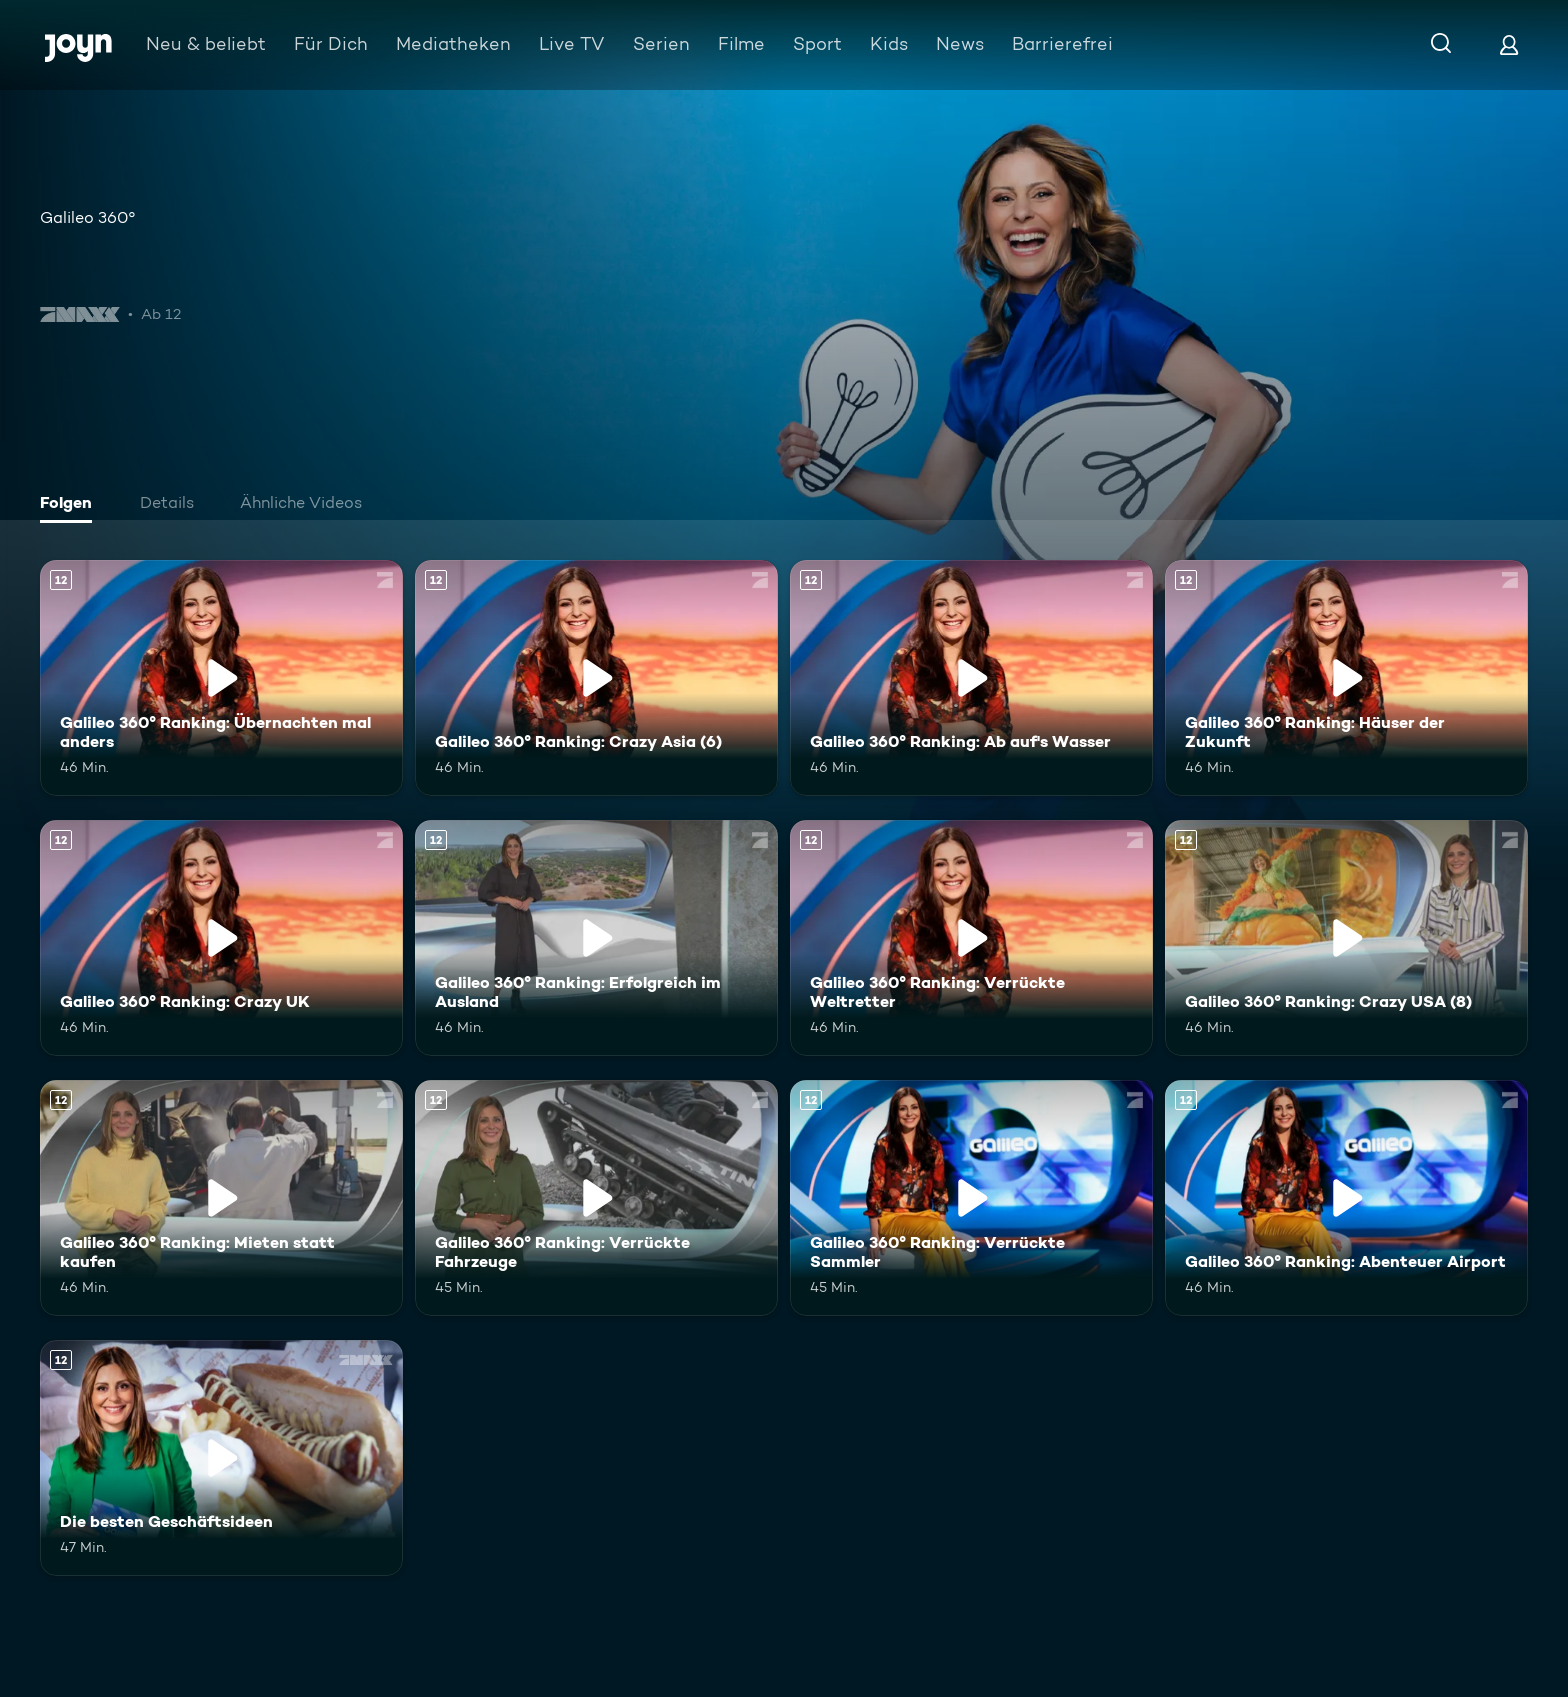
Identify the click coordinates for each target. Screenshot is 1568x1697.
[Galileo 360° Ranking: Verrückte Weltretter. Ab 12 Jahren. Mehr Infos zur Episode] (971, 938)
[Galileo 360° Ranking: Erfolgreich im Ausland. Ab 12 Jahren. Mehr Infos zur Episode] (596, 938)
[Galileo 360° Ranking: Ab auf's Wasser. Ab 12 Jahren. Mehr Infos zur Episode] (971, 678)
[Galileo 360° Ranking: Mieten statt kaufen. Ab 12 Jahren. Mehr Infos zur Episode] (221, 1198)
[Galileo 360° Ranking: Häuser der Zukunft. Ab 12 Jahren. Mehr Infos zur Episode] (1346, 678)
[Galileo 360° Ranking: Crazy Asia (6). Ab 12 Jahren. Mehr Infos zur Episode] (596, 678)
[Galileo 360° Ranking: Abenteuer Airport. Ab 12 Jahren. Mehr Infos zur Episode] (1346, 1198)
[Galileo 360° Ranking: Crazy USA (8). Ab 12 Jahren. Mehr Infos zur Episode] (1346, 938)
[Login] (1509, 44)
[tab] (71, 505)
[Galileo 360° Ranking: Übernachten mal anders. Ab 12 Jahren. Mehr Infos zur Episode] (221, 678)
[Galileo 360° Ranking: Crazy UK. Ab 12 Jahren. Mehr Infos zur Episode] (221, 938)
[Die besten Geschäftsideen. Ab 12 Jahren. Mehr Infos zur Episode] (221, 1458)
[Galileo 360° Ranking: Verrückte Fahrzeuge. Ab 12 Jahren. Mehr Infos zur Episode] (596, 1198)
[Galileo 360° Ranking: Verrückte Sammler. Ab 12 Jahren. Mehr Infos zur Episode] (971, 1198)
